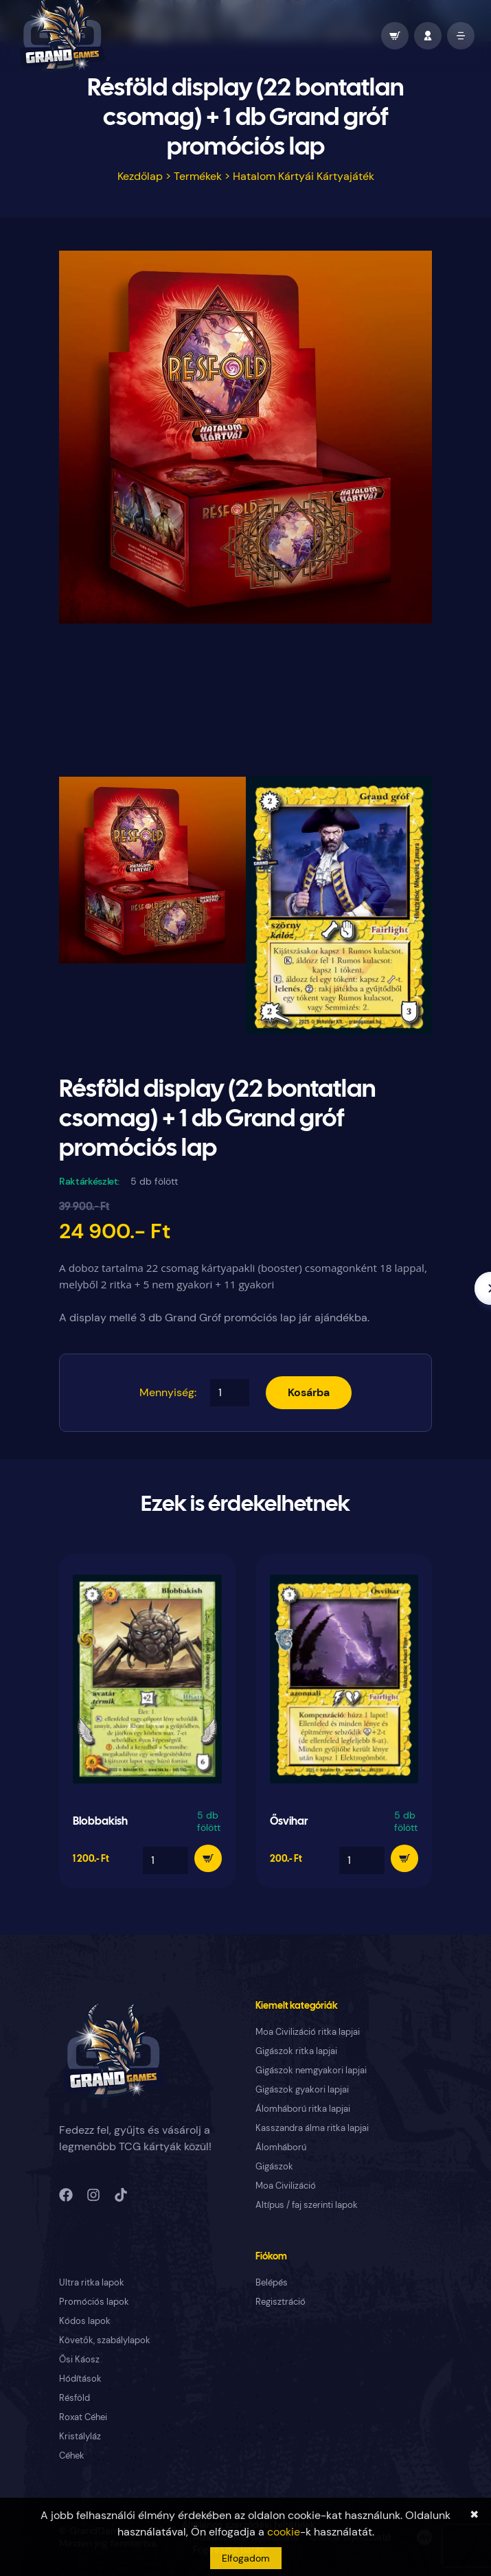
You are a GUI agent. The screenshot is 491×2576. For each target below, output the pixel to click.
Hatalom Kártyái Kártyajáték (303, 176)
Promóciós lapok (94, 2301)
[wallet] (395, 35)
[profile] (428, 35)
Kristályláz (80, 2436)
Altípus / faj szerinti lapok (306, 2205)
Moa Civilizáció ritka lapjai (307, 2032)
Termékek (198, 176)
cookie (283, 2531)
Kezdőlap (140, 176)
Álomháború (280, 2147)
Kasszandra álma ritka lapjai (312, 2128)
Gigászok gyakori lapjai (302, 2089)
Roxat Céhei (83, 2417)
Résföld (74, 2398)
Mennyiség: (167, 1392)
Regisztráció (280, 2301)
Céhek (71, 2455)
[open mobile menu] (461, 35)
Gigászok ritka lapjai (296, 2051)
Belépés (271, 2282)
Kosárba (309, 1392)
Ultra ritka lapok (91, 2282)
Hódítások (80, 2378)
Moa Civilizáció (285, 2185)
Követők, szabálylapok (104, 2340)
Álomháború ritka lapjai (302, 2109)
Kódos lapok (85, 2321)
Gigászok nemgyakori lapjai (311, 2070)
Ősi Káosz (79, 2359)
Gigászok (274, 2166)
